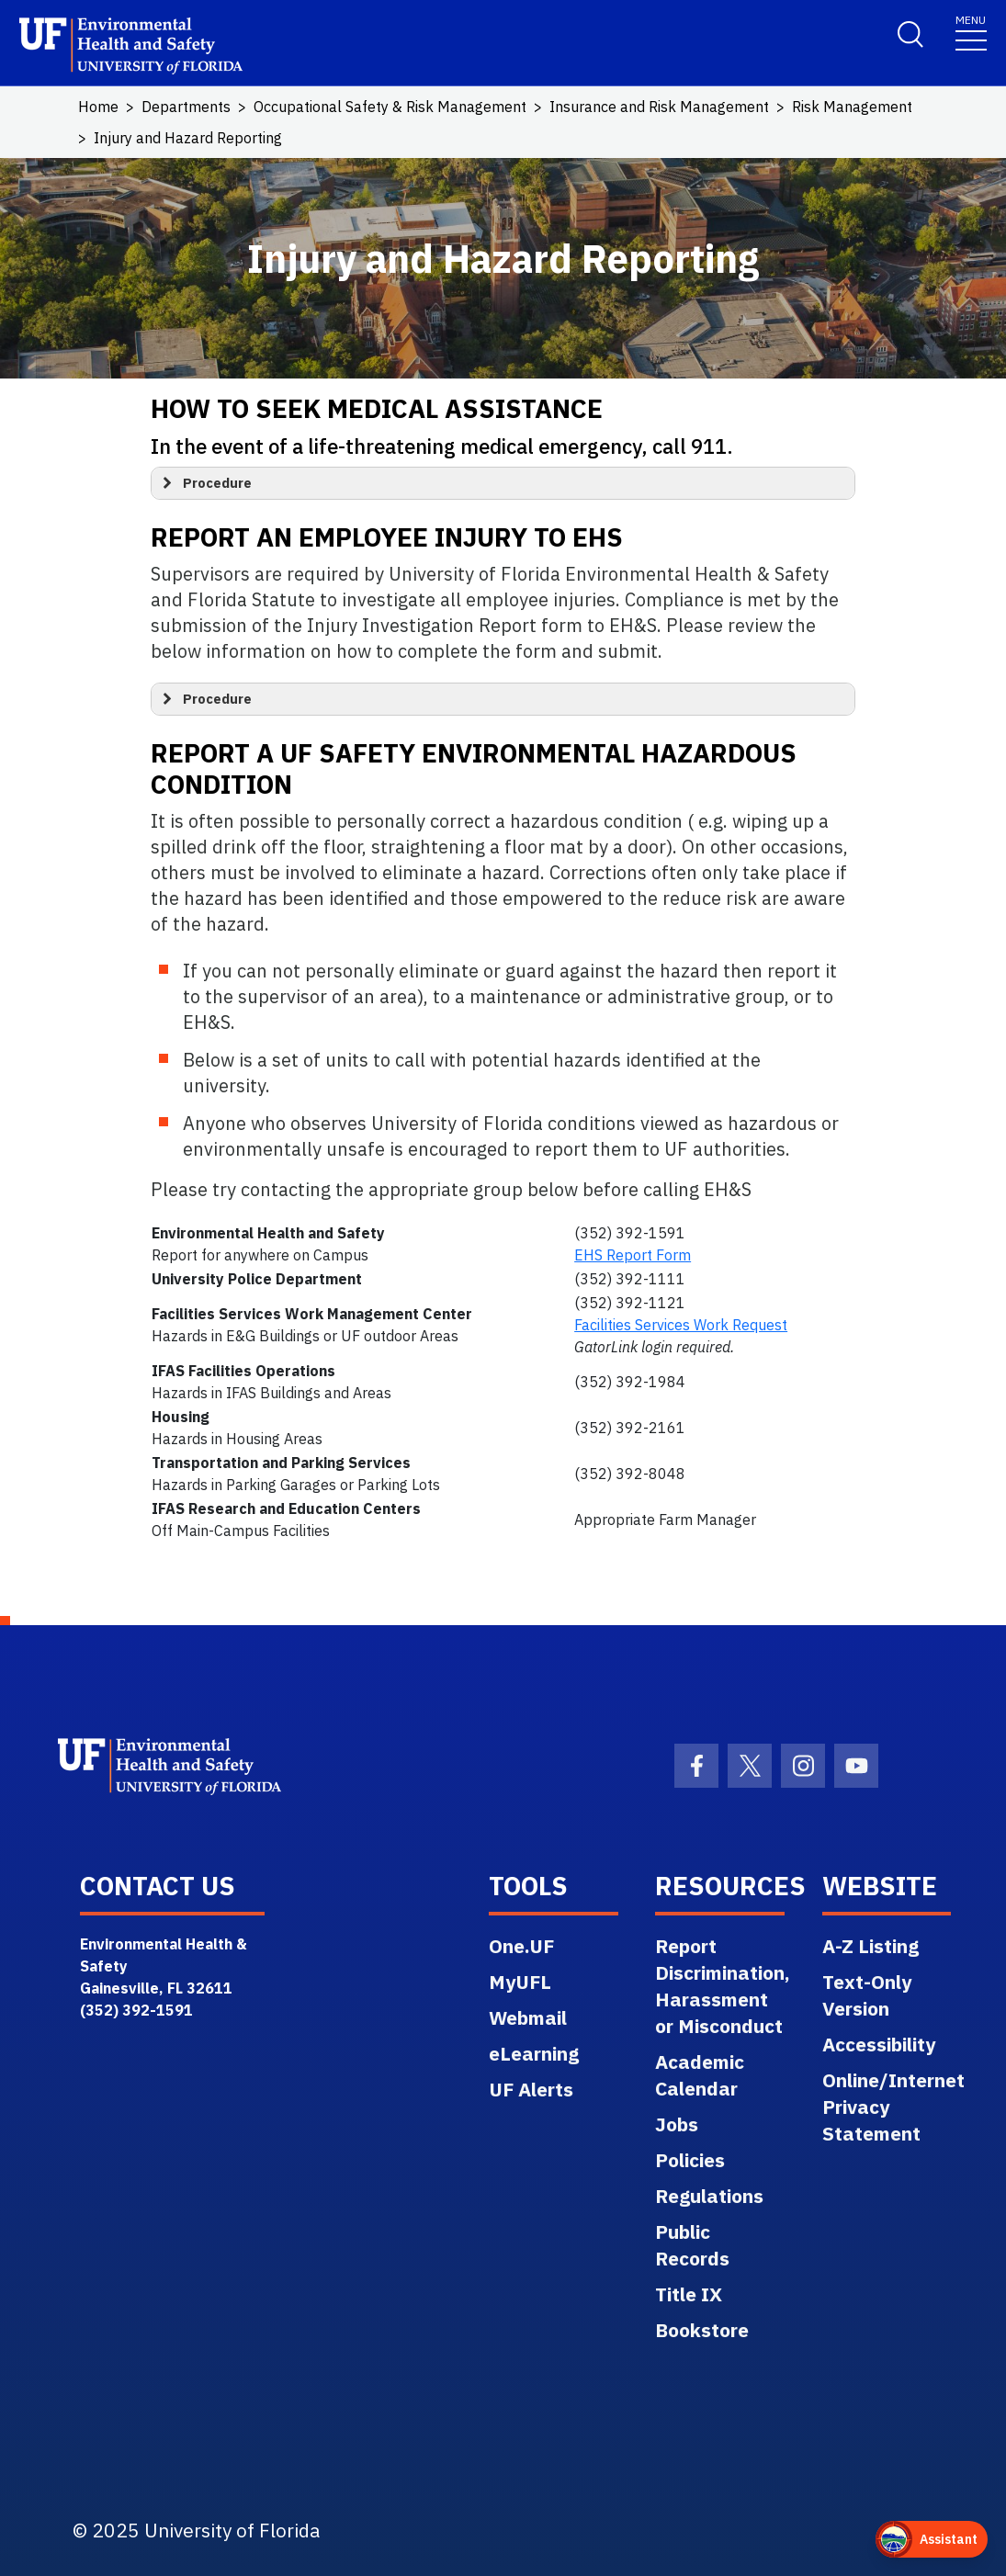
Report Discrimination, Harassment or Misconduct (722, 1986)
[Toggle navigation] (971, 31)
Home (98, 106)
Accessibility (878, 2044)
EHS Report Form (632, 1255)
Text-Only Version (866, 1995)
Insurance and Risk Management (659, 106)
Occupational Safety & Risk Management (390, 106)
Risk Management (852, 106)
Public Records (692, 2245)
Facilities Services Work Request (680, 1325)
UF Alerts (531, 2089)
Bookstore (702, 2330)
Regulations (709, 2196)
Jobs (676, 2124)
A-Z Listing (870, 1946)
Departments (186, 106)
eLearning (534, 2053)
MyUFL (520, 1981)
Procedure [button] (205, 483)
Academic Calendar (699, 2075)
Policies (690, 2160)
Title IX (688, 2294)
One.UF (521, 1946)
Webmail (528, 2017)
